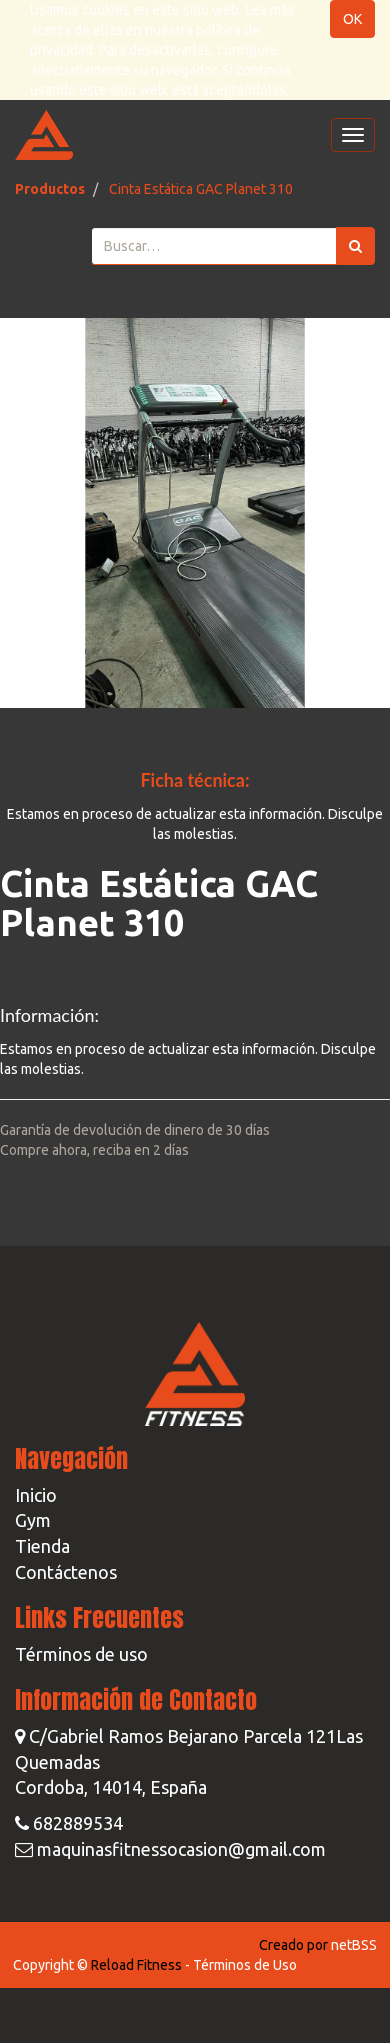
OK (352, 19)
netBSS (354, 1945)
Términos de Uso (245, 1965)
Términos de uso (81, 1654)
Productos (50, 189)
